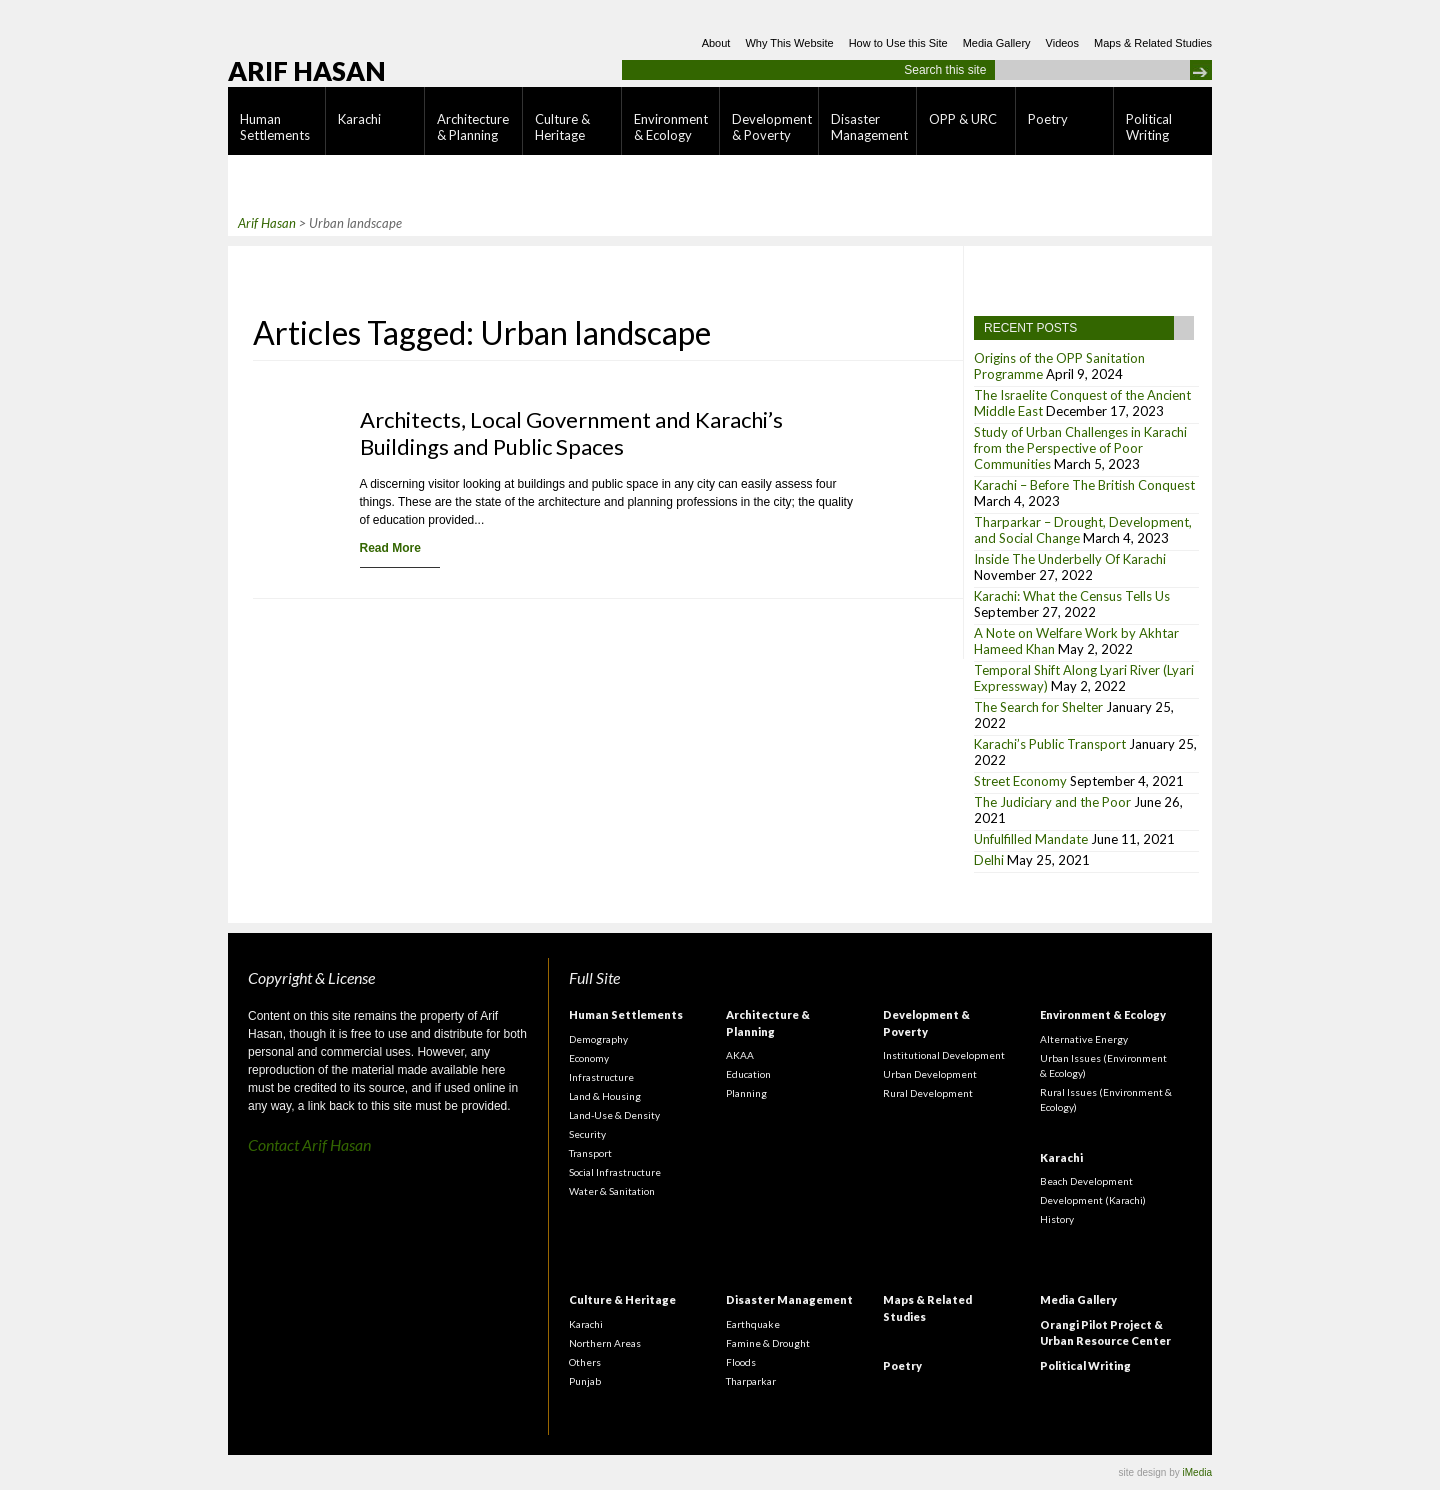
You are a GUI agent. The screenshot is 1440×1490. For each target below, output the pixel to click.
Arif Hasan (307, 71)
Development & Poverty (772, 127)
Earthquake (753, 1324)
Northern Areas (605, 1343)
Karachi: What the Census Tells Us (1072, 596)
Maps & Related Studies (1153, 43)
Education (748, 1074)
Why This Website (789, 43)
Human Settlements (275, 127)
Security (587, 1134)
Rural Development (928, 1093)
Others (585, 1362)
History (1057, 1219)
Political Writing (1149, 127)
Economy (589, 1058)
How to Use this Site (898, 43)
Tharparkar (751, 1381)
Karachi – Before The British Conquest (1084, 485)
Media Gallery (997, 43)
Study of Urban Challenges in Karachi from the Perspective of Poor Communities (1080, 448)
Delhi (989, 860)
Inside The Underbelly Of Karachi (1070, 559)
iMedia (1197, 1472)
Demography (598, 1039)
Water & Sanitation (612, 1191)
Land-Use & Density (614, 1115)
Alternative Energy (1084, 1039)
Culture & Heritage (562, 127)
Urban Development (930, 1074)
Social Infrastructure (615, 1172)
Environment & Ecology (671, 127)
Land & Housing (605, 1096)
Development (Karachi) (1093, 1200)
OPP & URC (963, 119)
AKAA (740, 1055)
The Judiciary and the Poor (1052, 802)
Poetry (1048, 119)
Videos (1062, 43)
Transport (590, 1153)
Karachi (359, 119)
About (716, 43)
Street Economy (1020, 781)
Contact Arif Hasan (309, 1144)
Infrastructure (601, 1077)
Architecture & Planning (473, 127)
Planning (746, 1093)
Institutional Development (944, 1055)
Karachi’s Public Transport (1050, 744)
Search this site (945, 70)
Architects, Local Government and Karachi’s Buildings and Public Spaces (571, 433)
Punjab (585, 1381)
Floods (741, 1362)
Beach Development (1086, 1181)
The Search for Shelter (1038, 707)
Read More (390, 548)
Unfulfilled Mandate (1031, 839)
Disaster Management (869, 127)
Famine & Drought (768, 1343)
